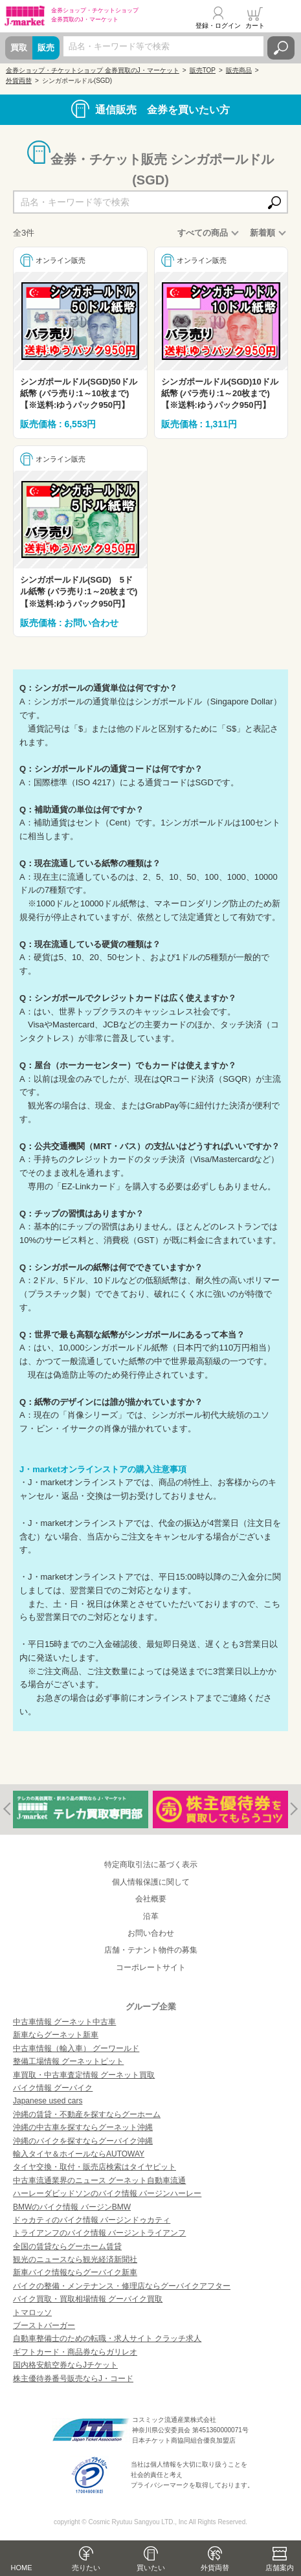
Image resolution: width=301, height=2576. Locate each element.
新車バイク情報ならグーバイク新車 (75, 2272)
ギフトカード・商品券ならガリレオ (75, 2352)
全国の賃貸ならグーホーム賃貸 (67, 2246)
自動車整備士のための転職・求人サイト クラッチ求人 (107, 2338)
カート (255, 25)
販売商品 (239, 70)
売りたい (86, 2567)
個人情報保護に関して (151, 1882)
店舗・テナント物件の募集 (150, 1949)
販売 (46, 47)
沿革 (151, 1916)
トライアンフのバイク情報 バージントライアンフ (99, 2232)
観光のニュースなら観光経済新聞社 (75, 2259)
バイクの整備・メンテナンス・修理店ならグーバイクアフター (121, 2285)
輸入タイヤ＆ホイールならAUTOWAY (78, 2153)
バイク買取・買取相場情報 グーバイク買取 (87, 2298)
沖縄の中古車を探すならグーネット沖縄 (83, 2127)
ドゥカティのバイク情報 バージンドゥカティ (91, 2219)
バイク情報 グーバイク (53, 2087)
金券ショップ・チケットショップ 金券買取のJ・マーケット (92, 70)
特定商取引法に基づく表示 (150, 1864)
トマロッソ (32, 2312)
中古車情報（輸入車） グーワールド (76, 2048)
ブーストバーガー (44, 2325)
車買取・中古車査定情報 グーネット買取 (84, 2074)
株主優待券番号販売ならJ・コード (73, 2378)
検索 (281, 48)
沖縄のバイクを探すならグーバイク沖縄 (83, 2140)
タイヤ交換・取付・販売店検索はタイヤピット (94, 2166)
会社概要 (150, 1898)
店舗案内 (279, 2567)
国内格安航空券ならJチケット (65, 2364)
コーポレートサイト (151, 1967)
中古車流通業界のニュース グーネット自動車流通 (99, 2180)
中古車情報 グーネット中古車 (64, 2021)
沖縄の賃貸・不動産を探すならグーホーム (87, 2114)
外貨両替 (215, 2567)
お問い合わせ (151, 1933)
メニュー (283, 17)
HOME (21, 2567)
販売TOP (203, 70)
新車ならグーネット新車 (55, 2034)
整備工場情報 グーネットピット (68, 2061)
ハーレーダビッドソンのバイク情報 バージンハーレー (107, 2193)
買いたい (151, 2567)
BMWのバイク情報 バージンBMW (72, 2207)
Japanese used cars (47, 2100)
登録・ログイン (218, 25)
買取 (18, 47)
